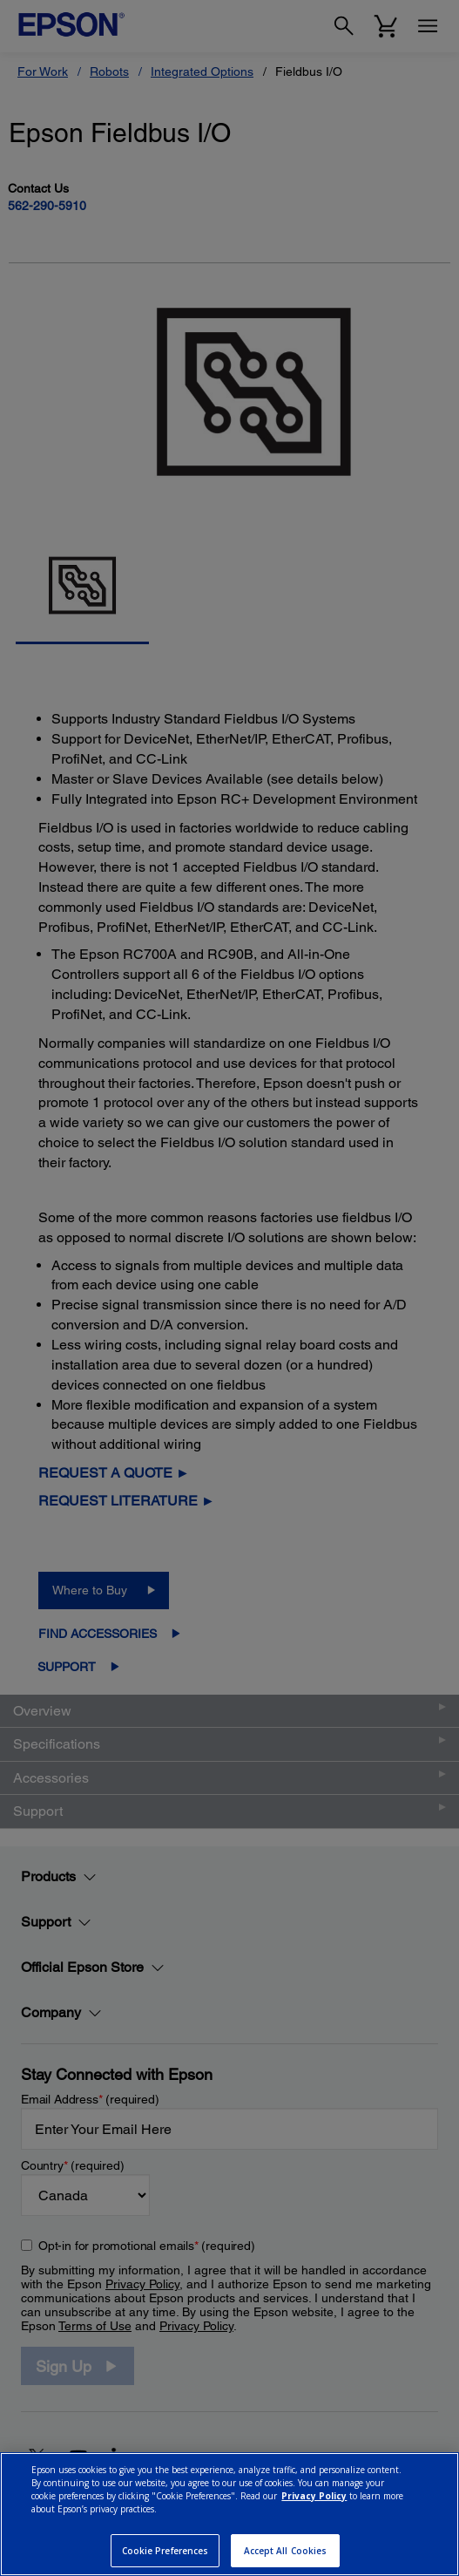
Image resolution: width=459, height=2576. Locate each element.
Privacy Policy (314, 2496)
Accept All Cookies (285, 2551)
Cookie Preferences (165, 2551)
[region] (229, 2514)
